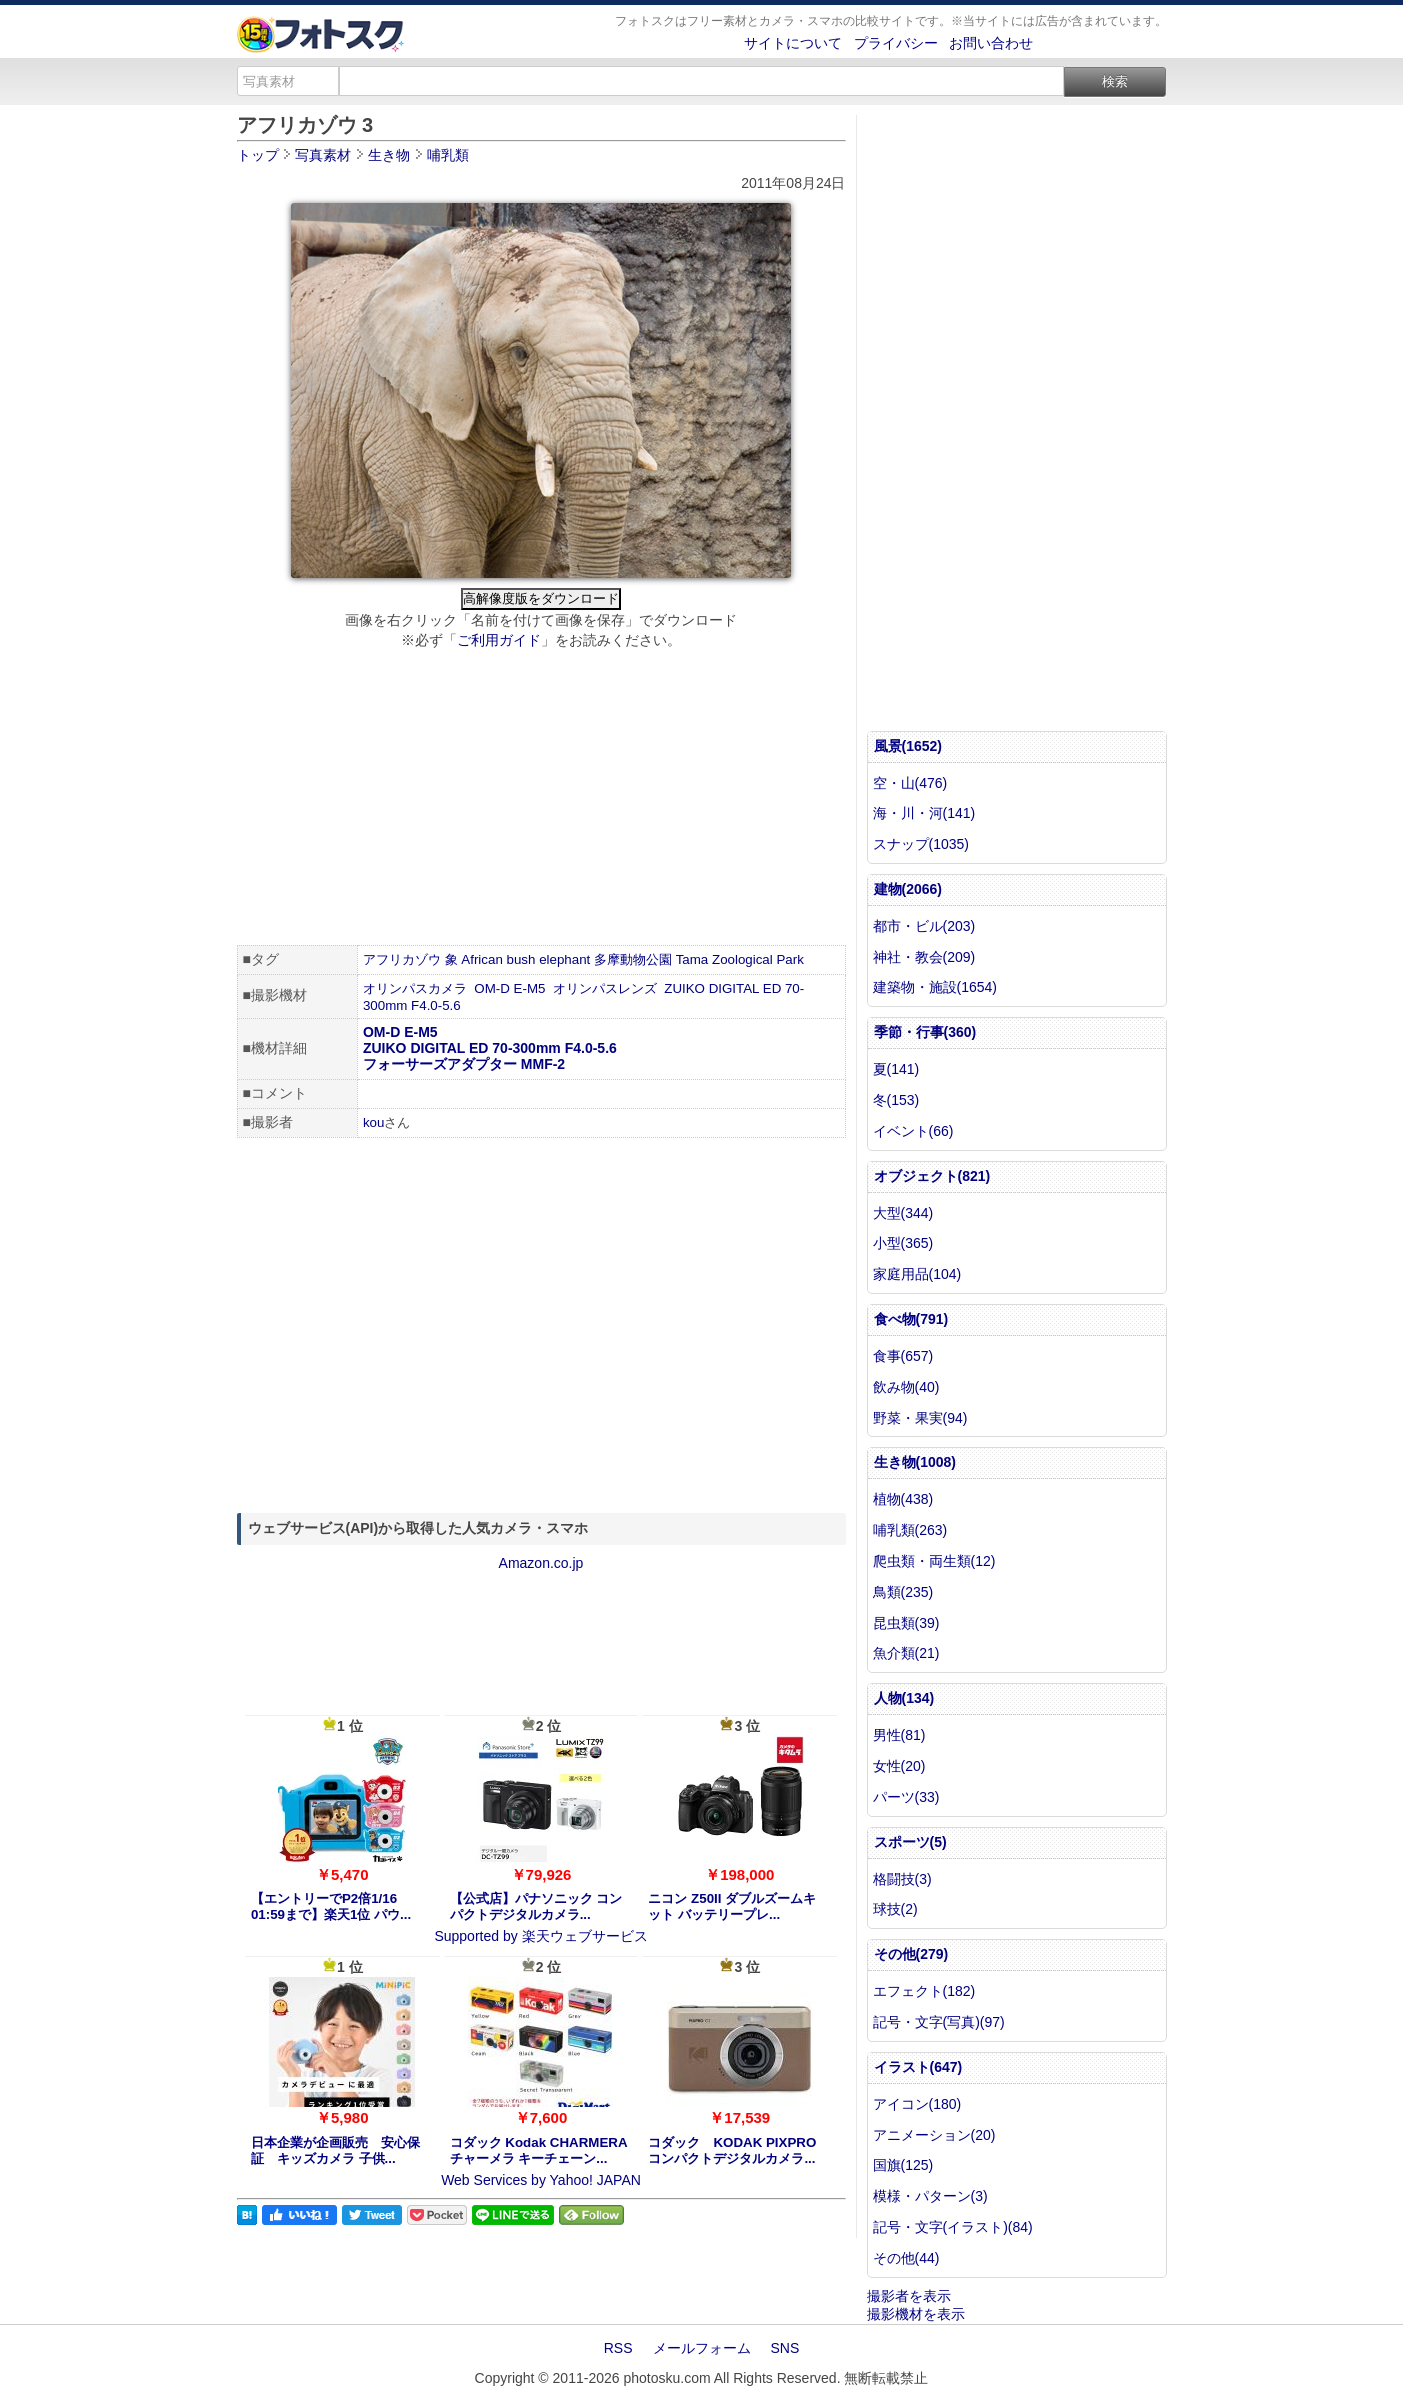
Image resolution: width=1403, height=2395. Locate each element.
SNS (785, 2348)
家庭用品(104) (917, 1274)
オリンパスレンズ (605, 988)
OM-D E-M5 (509, 988)
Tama (692, 959)
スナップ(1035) (921, 844)
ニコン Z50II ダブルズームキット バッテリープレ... (732, 1906)
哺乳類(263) (910, 1530)
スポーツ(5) (910, 1842)
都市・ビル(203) (924, 926)
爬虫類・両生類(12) (934, 1561)
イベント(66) (913, 1131)
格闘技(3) (902, 1879)
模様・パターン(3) (930, 2196)
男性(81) (899, 1735)
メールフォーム (702, 2348)
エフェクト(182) (924, 1991)
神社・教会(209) (924, 957)
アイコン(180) (917, 2104)
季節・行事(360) (925, 1032)
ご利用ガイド (499, 640)
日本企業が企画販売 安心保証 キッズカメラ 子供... (335, 2150)
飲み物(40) (906, 1387)
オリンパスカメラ (415, 988)
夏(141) (896, 1069)
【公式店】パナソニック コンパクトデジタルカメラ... (536, 1906)
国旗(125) (903, 2165)
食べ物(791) (911, 1319)
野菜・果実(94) (920, 1418)
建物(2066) (908, 889)
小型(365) (903, 1243)
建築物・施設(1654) (935, 987)
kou (374, 1122)
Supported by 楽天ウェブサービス (540, 1936)
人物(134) (904, 1698)
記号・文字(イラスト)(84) (953, 2227)
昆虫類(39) (906, 1623)
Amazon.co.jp (541, 1563)
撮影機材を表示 (916, 2314)
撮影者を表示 (909, 2296)
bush (521, 959)
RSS (618, 2348)
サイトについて (793, 43)
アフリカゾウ (402, 959)
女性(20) (899, 1766)
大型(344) (903, 1213)
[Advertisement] (541, 800)
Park (789, 959)
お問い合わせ (991, 43)
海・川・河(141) (924, 813)
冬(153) (896, 1100)
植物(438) (903, 1499)
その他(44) (906, 2258)
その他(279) (911, 1954)
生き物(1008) (915, 1462)
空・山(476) (910, 783)
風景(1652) (908, 746)
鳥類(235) (903, 1592)
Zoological (742, 959)
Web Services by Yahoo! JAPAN (541, 2180)
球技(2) (895, 1909)
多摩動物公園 (633, 959)
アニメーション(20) (934, 2135)
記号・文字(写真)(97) (939, 2022)
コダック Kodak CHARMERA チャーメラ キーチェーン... (538, 2150)
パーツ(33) (906, 1797)
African (481, 959)
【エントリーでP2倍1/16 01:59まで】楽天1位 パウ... (331, 1906)
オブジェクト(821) (932, 1176)
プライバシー (896, 43)
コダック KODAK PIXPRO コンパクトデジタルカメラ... (732, 2150)
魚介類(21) (906, 1653)
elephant (564, 959)
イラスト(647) (918, 2067)
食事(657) (903, 1356)
